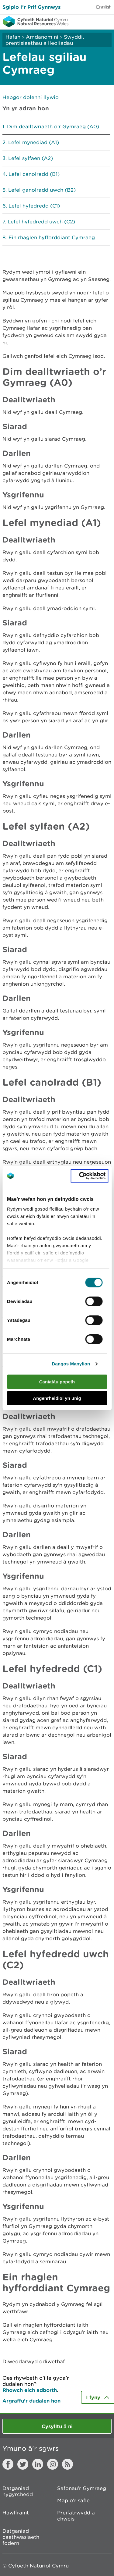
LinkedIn (37, 2464)
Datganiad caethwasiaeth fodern (20, 2537)
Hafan (12, 37)
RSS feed (67, 2464)
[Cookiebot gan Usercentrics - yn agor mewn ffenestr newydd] (89, 1175)
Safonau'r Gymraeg (81, 2488)
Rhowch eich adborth (29, 2390)
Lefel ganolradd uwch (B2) (42, 190)
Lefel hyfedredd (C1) (34, 206)
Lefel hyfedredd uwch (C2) (41, 222)
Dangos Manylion (71, 1363)
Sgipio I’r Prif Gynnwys (31, 7)
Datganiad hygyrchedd (17, 2491)
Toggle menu (105, 21)
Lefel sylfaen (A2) (30, 158)
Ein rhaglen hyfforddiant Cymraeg (52, 237)
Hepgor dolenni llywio (30, 97)
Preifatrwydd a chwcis (76, 2516)
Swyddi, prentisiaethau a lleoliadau (44, 40)
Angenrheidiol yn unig (57, 1398)
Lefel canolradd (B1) (34, 174)
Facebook (7, 2464)
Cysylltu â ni (57, 2426)
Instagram (52, 2464)
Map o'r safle (73, 2500)
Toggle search (88, 21)
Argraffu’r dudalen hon (31, 2400)
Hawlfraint (15, 2513)
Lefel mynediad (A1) (33, 142)
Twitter (22, 2464)
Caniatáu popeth (57, 1381)
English (104, 7)
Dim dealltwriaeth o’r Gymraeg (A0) (53, 126)
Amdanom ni (42, 37)
